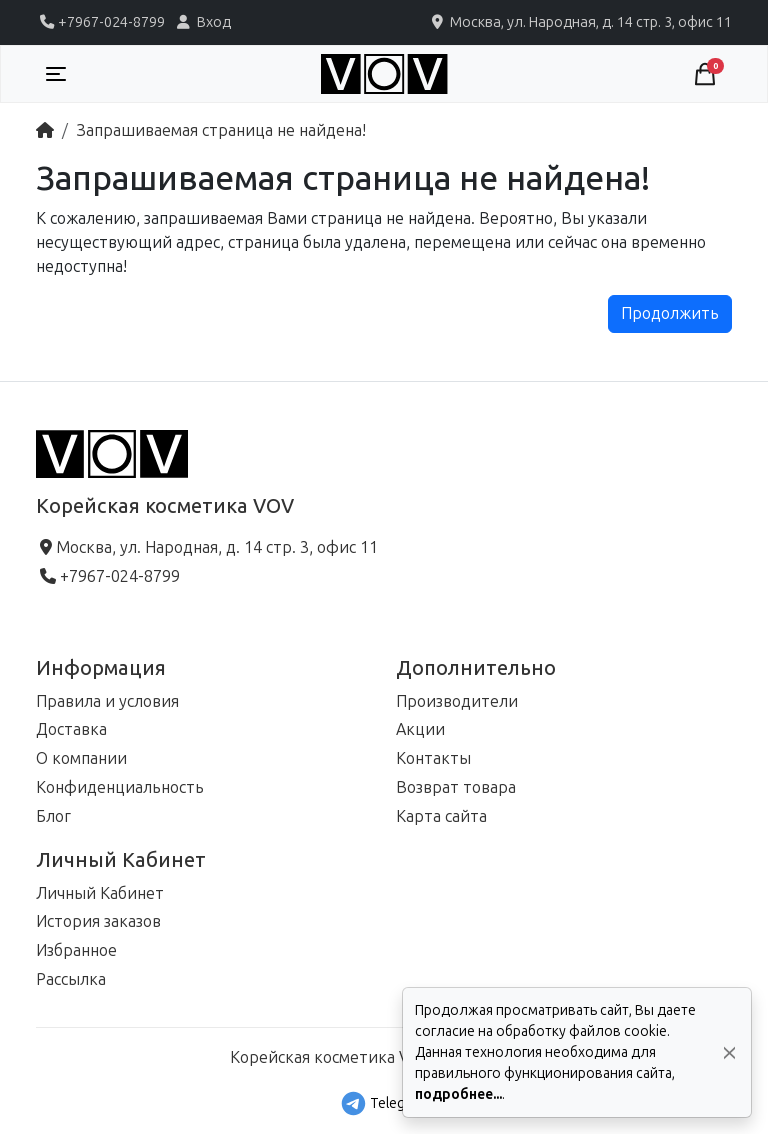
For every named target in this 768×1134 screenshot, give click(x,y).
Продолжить (670, 313)
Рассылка (71, 979)
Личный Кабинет (100, 893)
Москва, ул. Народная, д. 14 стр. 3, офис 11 (580, 22)
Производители (457, 701)
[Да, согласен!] (729, 1052)
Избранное (76, 950)
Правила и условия (107, 701)
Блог (53, 816)
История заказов (98, 921)
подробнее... (458, 1094)
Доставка (71, 729)
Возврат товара (456, 787)
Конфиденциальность (120, 787)
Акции (420, 729)
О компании (81, 758)
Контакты (433, 758)
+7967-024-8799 (100, 22)
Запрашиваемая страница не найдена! (221, 130)
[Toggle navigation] (56, 74)
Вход (202, 22)
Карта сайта (441, 816)
